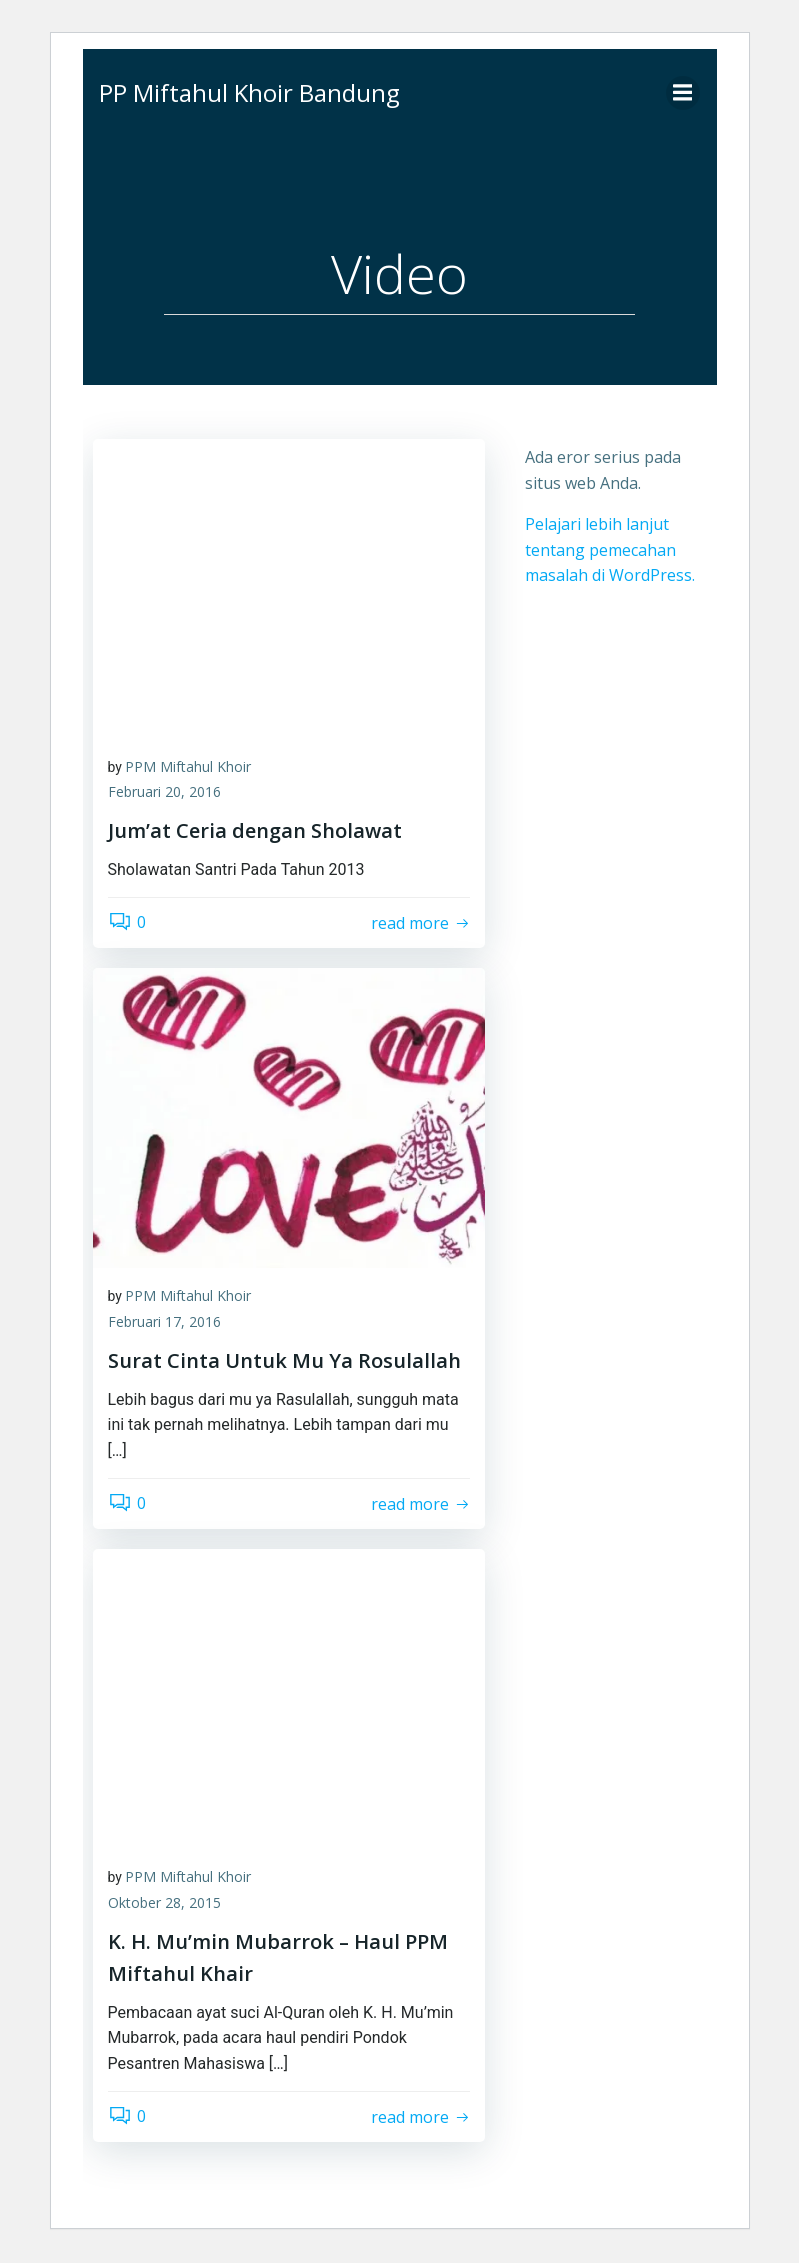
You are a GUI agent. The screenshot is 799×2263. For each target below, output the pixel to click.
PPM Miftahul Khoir (188, 767)
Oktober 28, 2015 (164, 1903)
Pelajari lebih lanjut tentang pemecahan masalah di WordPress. (610, 549)
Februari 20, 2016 (164, 793)
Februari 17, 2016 (164, 1322)
